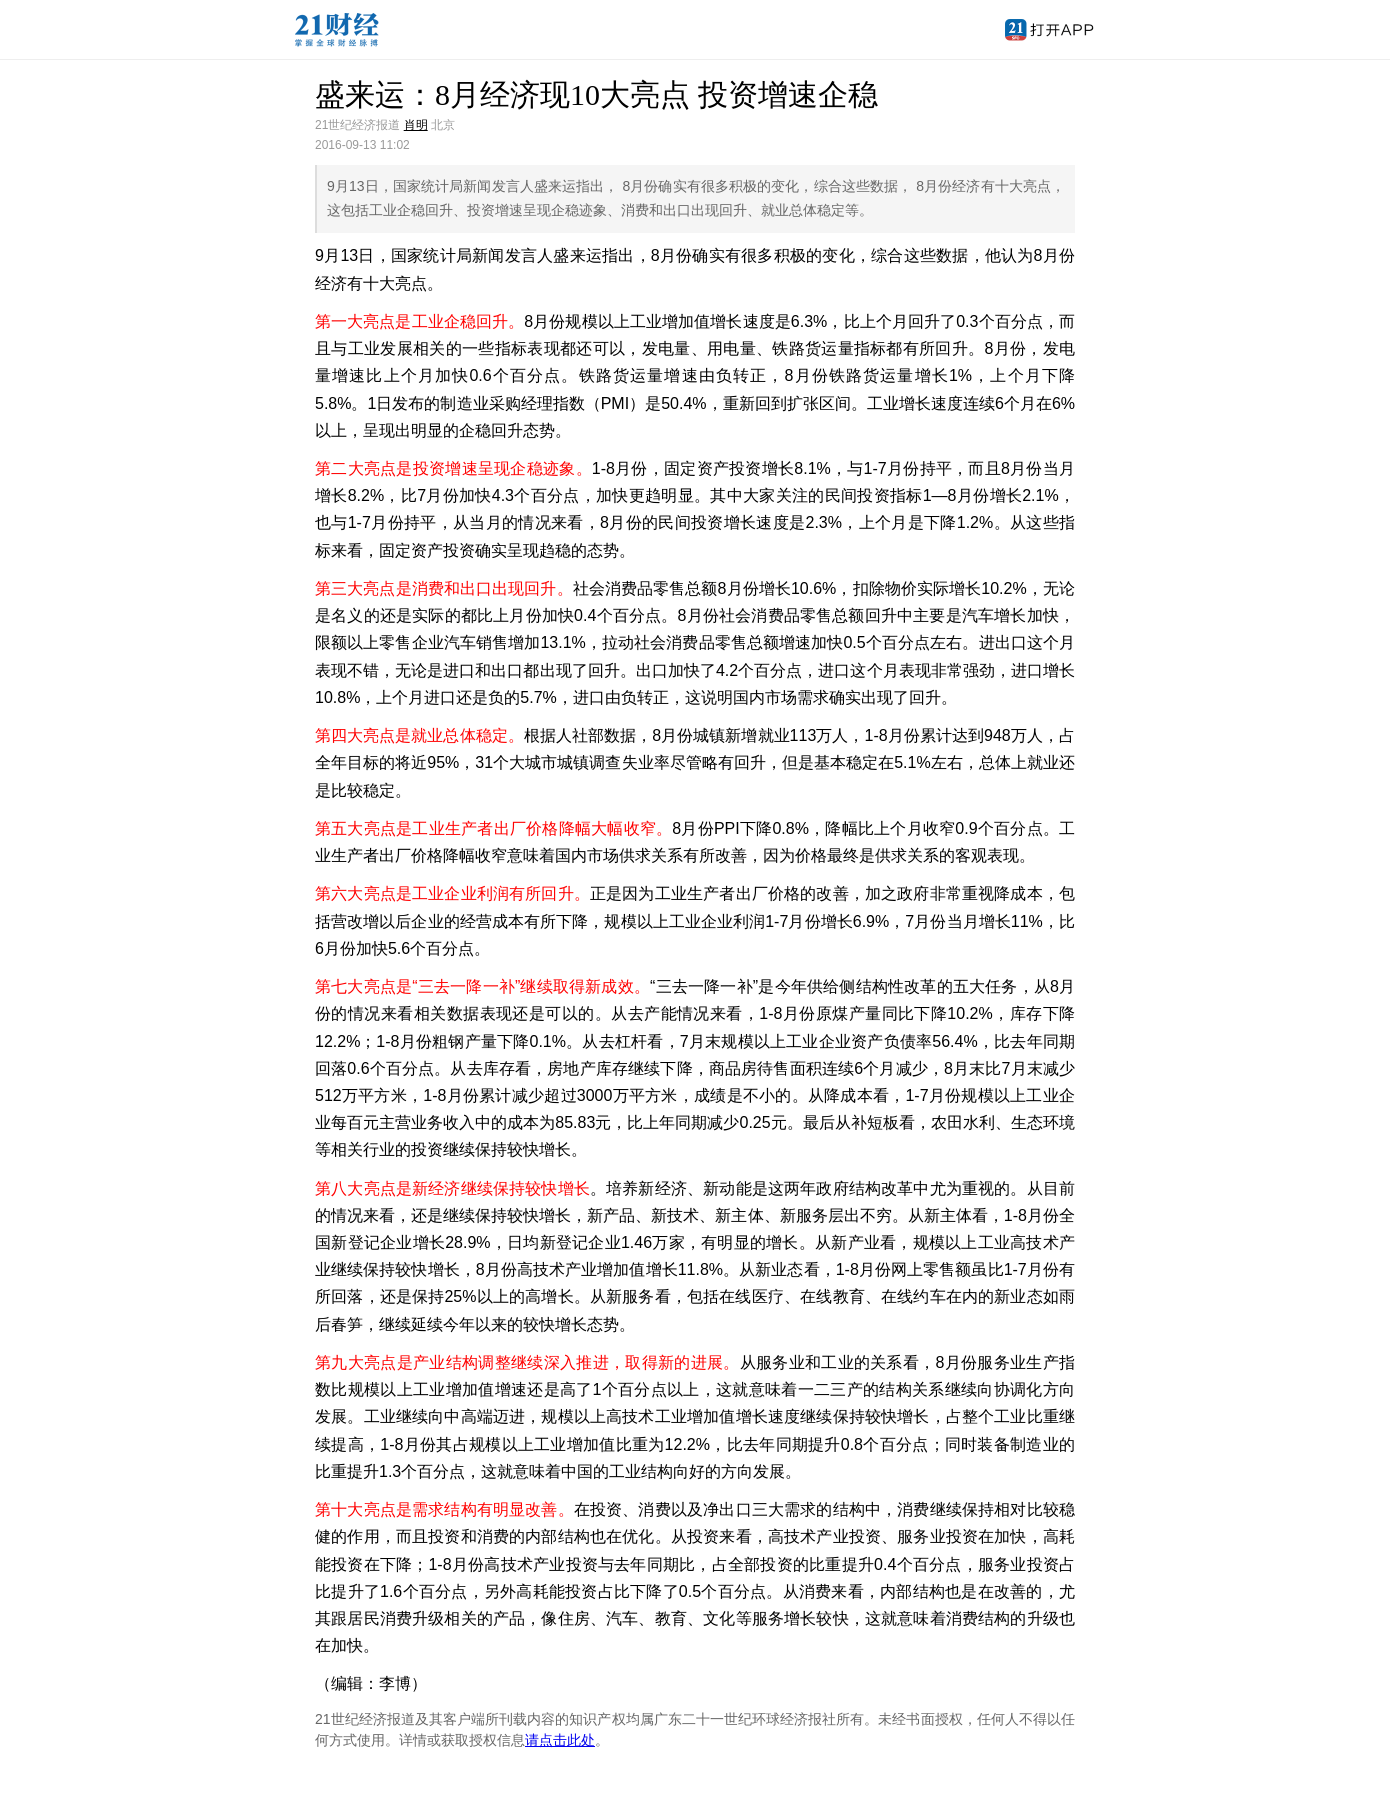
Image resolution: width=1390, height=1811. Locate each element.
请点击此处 (560, 1740)
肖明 (416, 125)
